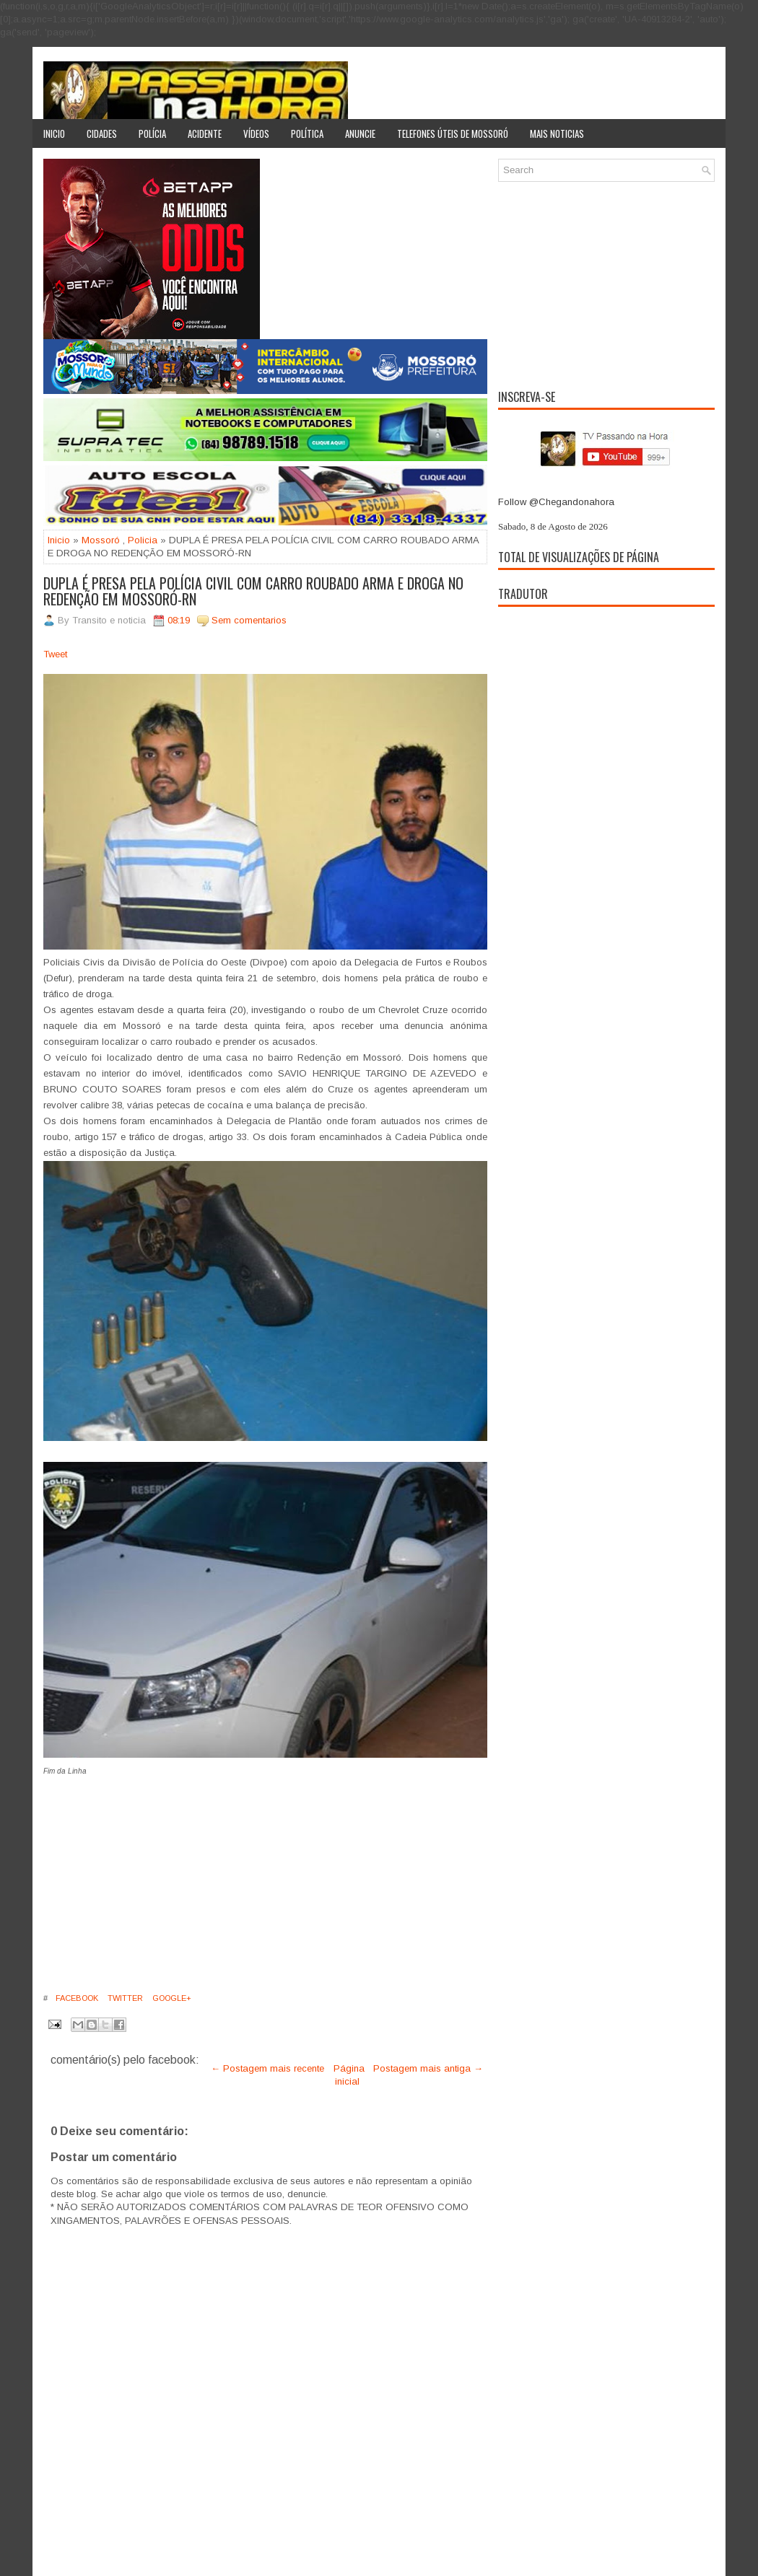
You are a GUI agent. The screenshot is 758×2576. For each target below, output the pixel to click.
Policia (142, 540)
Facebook (75, 1998)
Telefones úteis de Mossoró (452, 133)
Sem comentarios (249, 620)
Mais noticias (557, 133)
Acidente (205, 133)
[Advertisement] (164, 1880)
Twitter (124, 1998)
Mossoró (101, 540)
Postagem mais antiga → (428, 2068)
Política (307, 133)
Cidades (102, 133)
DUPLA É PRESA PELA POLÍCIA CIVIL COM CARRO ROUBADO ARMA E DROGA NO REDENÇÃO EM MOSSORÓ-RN (253, 591)
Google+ (170, 1998)
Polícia (152, 133)
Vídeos (256, 133)
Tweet (55, 654)
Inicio (54, 133)
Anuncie (360, 133)
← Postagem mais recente (267, 2068)
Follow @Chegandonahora (556, 501)
